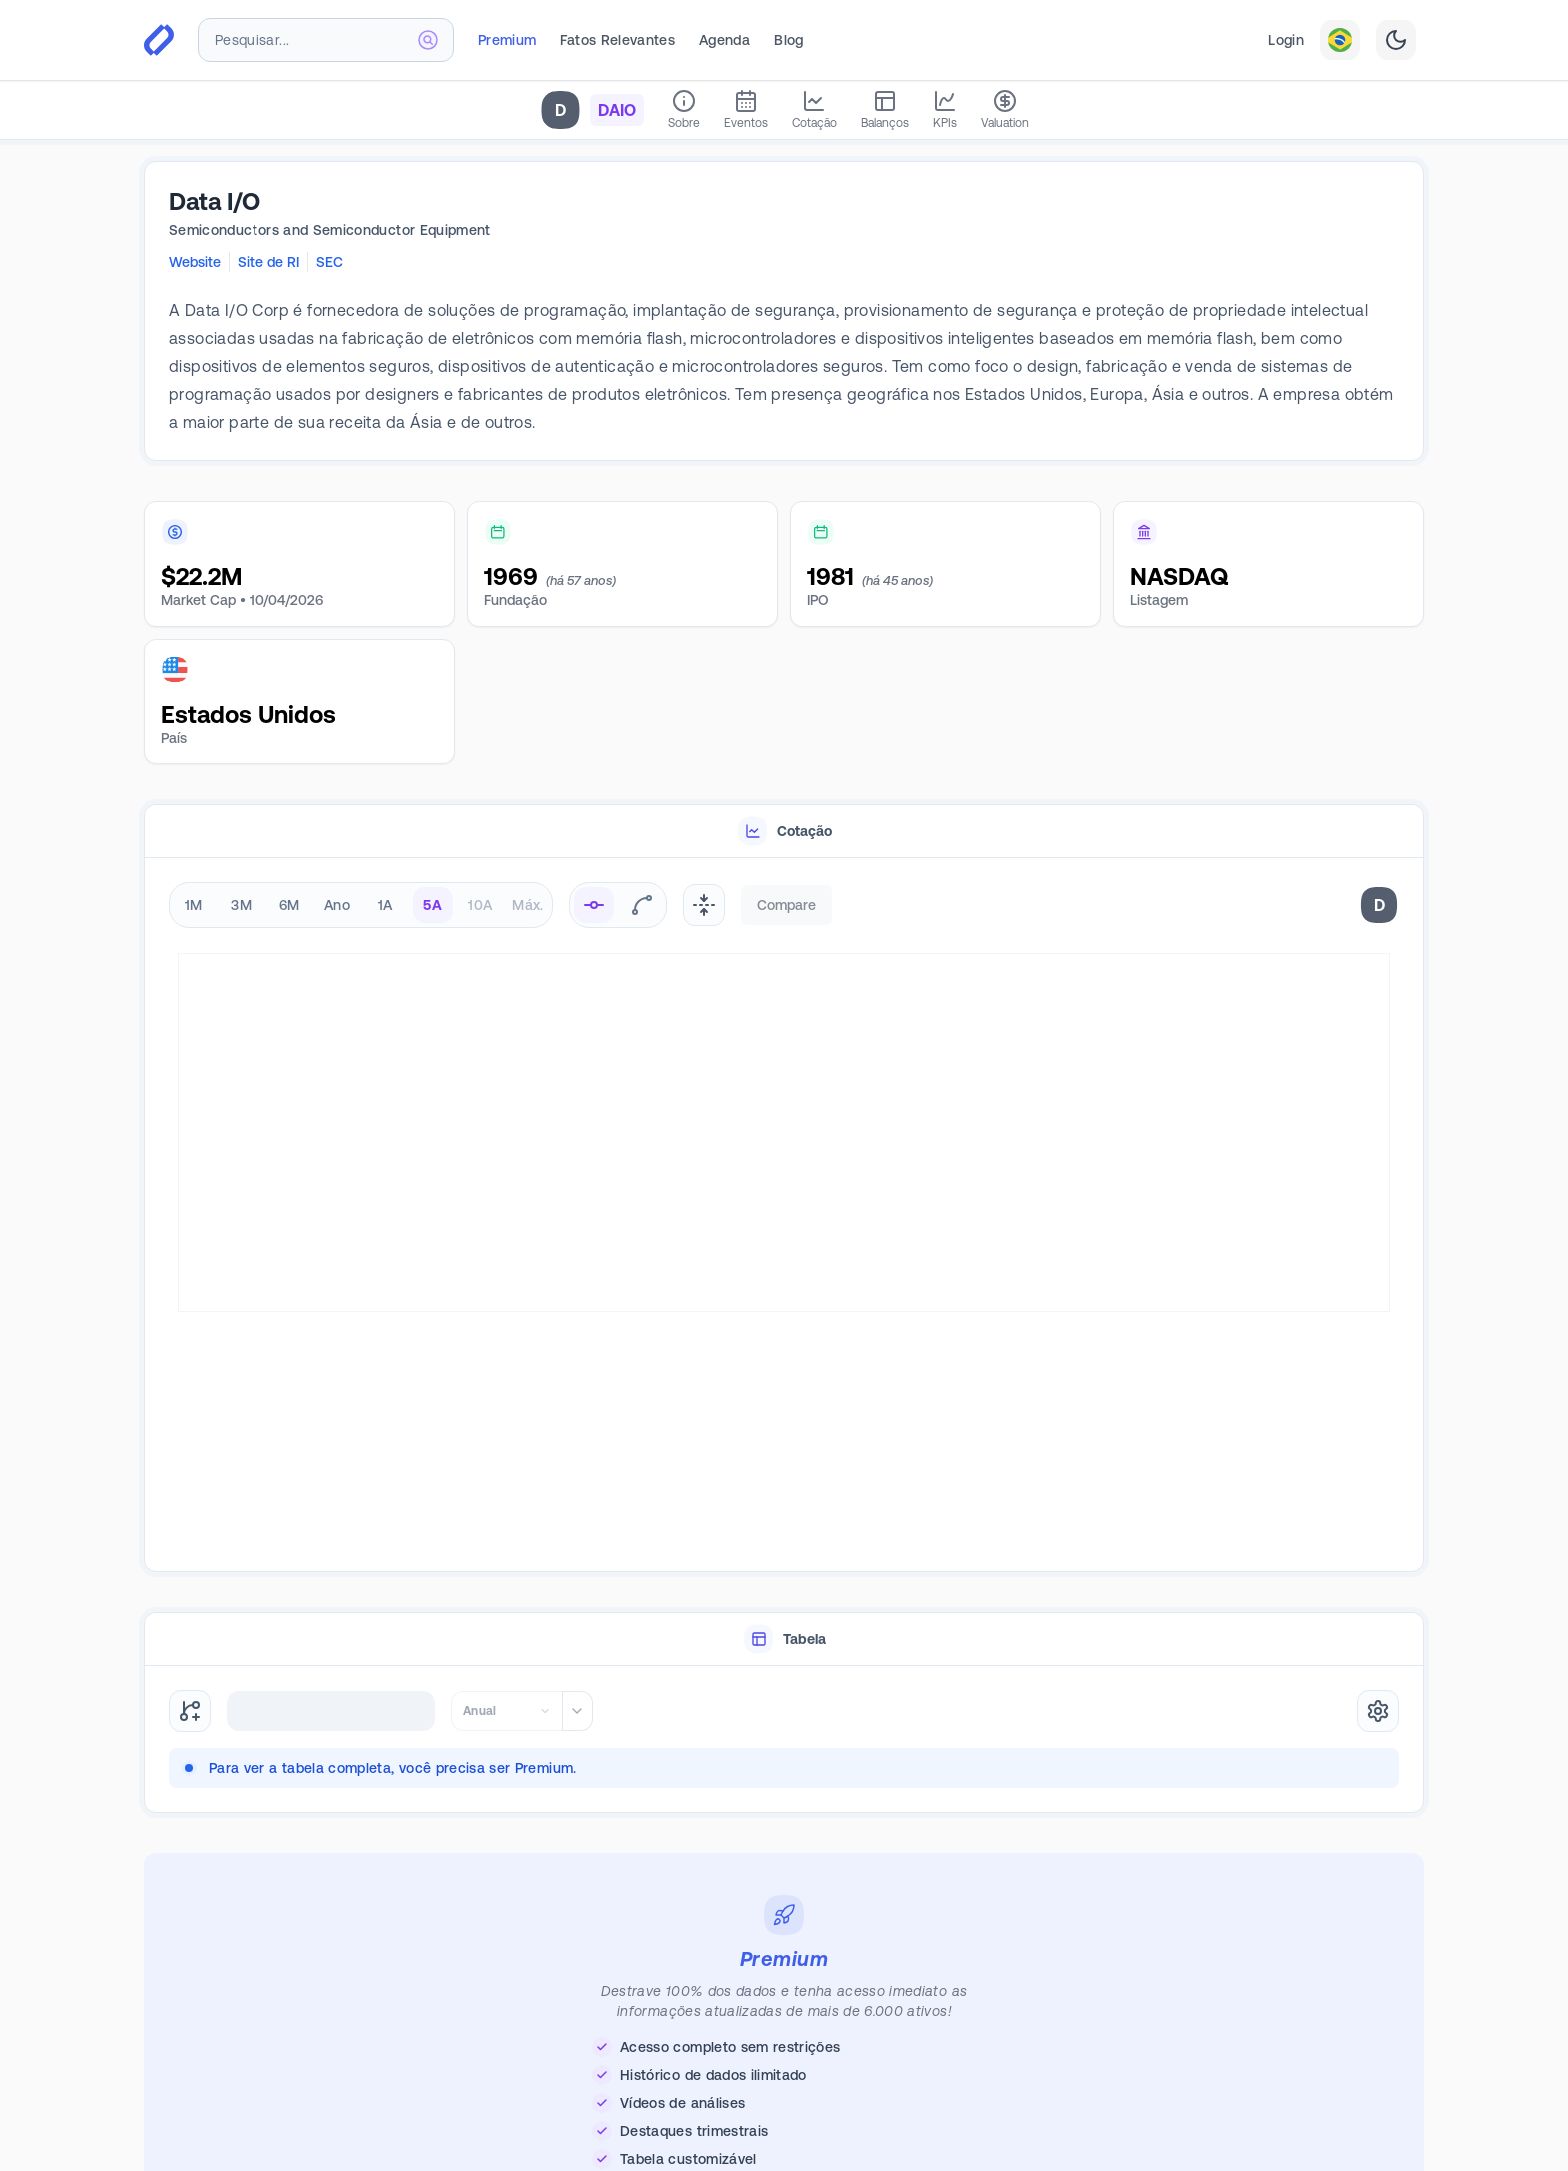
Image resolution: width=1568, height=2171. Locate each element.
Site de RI (268, 262)
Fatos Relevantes (617, 40)
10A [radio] (480, 905)
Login (1286, 40)
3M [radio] (241, 905)
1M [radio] (194, 905)
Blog (788, 40)
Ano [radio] (337, 905)
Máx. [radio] (527, 905)
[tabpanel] (784, 1215)
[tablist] (784, 831)
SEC (329, 262)
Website (195, 262)
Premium (507, 40)
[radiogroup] (361, 905)
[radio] (594, 905)
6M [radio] (289, 905)
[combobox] (326, 40)
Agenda (724, 40)
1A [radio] (385, 905)
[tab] (784, 831)
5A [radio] (432, 905)
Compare (786, 905)
